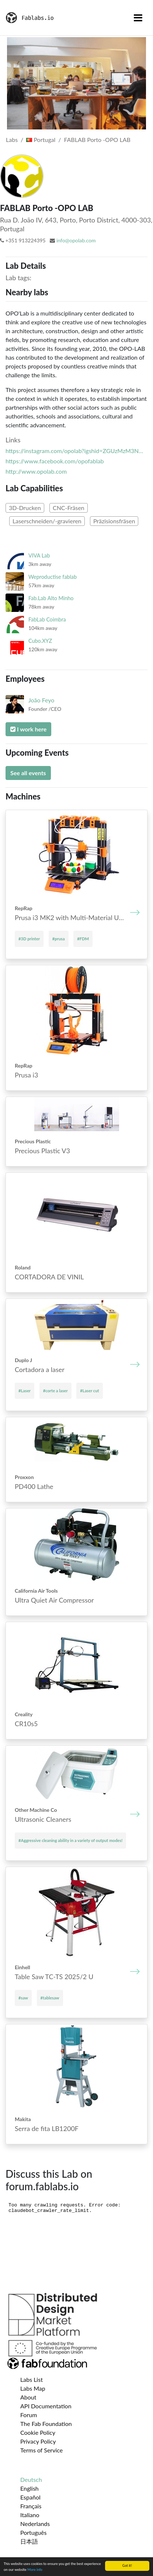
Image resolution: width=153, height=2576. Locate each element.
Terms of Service (41, 2450)
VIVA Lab (39, 555)
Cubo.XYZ (40, 641)
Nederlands (35, 2523)
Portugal (40, 139)
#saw (23, 1997)
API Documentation (46, 2405)
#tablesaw (50, 1997)
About (28, 2397)
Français (30, 2505)
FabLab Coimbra (47, 619)
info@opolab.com (76, 240)
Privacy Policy (38, 2441)
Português (33, 2532)
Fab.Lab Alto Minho (51, 598)
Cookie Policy (37, 2432)
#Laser (24, 1390)
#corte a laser (55, 1390)
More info (34, 2569)
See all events (28, 772)
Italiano (29, 2514)
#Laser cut (89, 1390)
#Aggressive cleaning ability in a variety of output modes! (70, 1840)
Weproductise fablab (52, 577)
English (29, 2488)
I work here (28, 729)
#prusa (58, 938)
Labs (12, 139)
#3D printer (29, 938)
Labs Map (32, 2388)
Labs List (31, 2379)
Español (30, 2497)
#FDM (83, 938)
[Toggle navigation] (138, 18)
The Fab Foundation (46, 2423)
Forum (28, 2414)
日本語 (29, 2541)
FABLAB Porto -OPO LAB (97, 139)
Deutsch (31, 2479)
